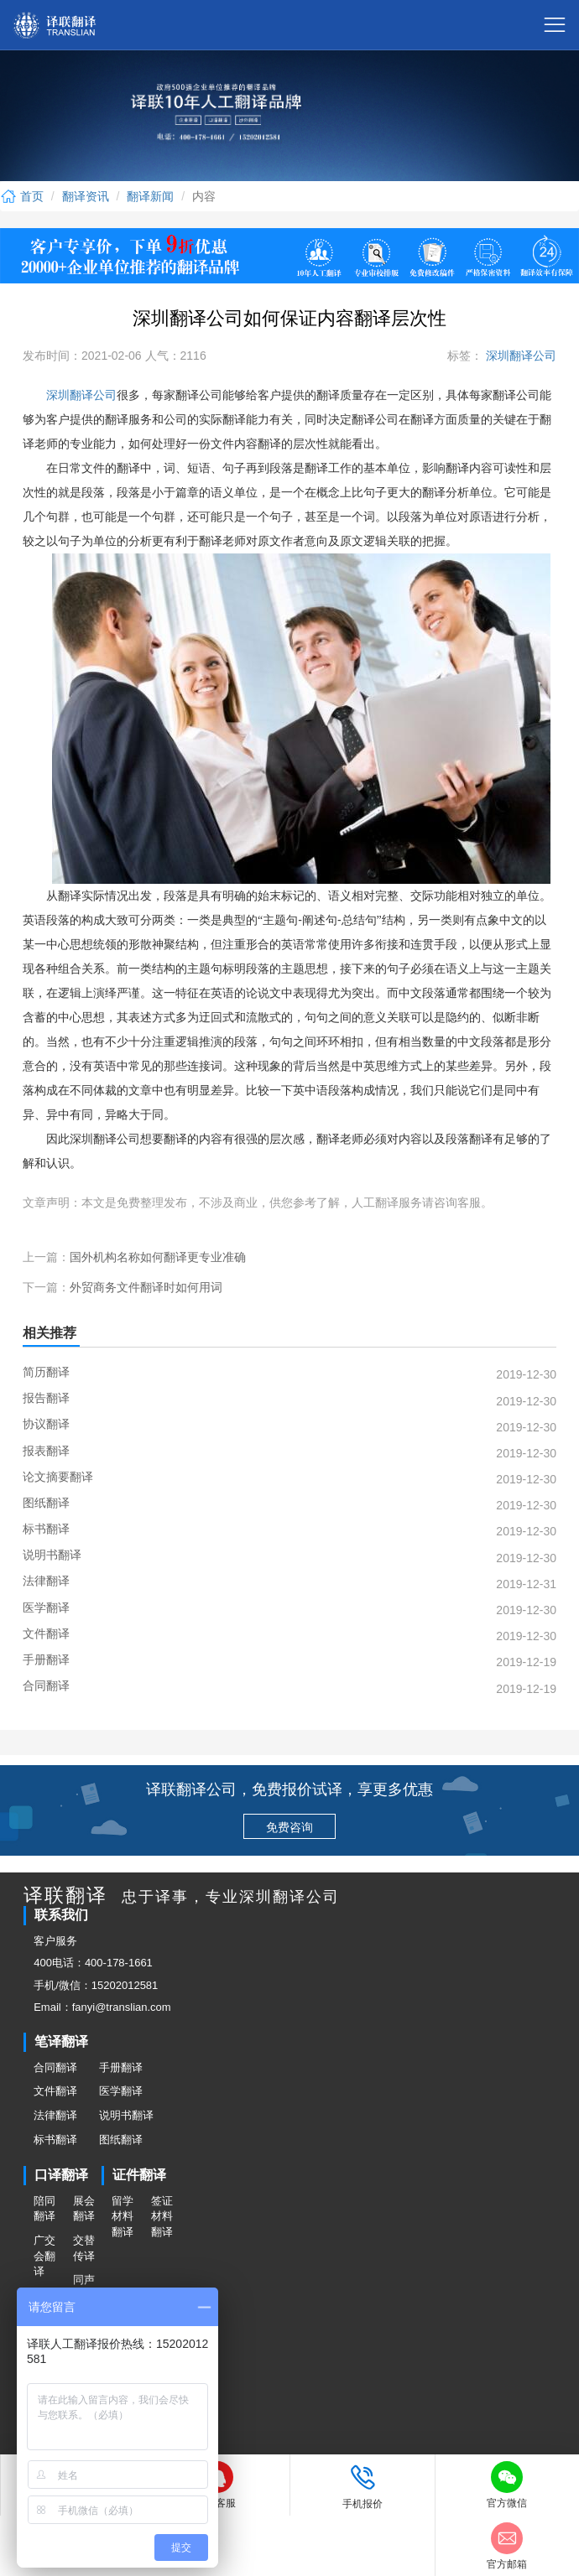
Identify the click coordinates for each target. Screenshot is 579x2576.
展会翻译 (84, 2208)
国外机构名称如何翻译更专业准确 (158, 1257)
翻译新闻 (150, 196)
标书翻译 (55, 2139)
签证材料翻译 (162, 2216)
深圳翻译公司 (519, 355)
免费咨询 (289, 1827)
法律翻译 (55, 2115)
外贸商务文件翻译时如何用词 (146, 1287)
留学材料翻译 (122, 2216)
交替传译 (84, 2248)
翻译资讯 (85, 196)
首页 (22, 196)
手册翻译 (121, 2067)
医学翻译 (121, 2091)
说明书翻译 (126, 2115)
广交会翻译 (44, 2255)
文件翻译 (55, 2091)
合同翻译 (55, 2067)
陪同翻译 (44, 2208)
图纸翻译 (121, 2139)
